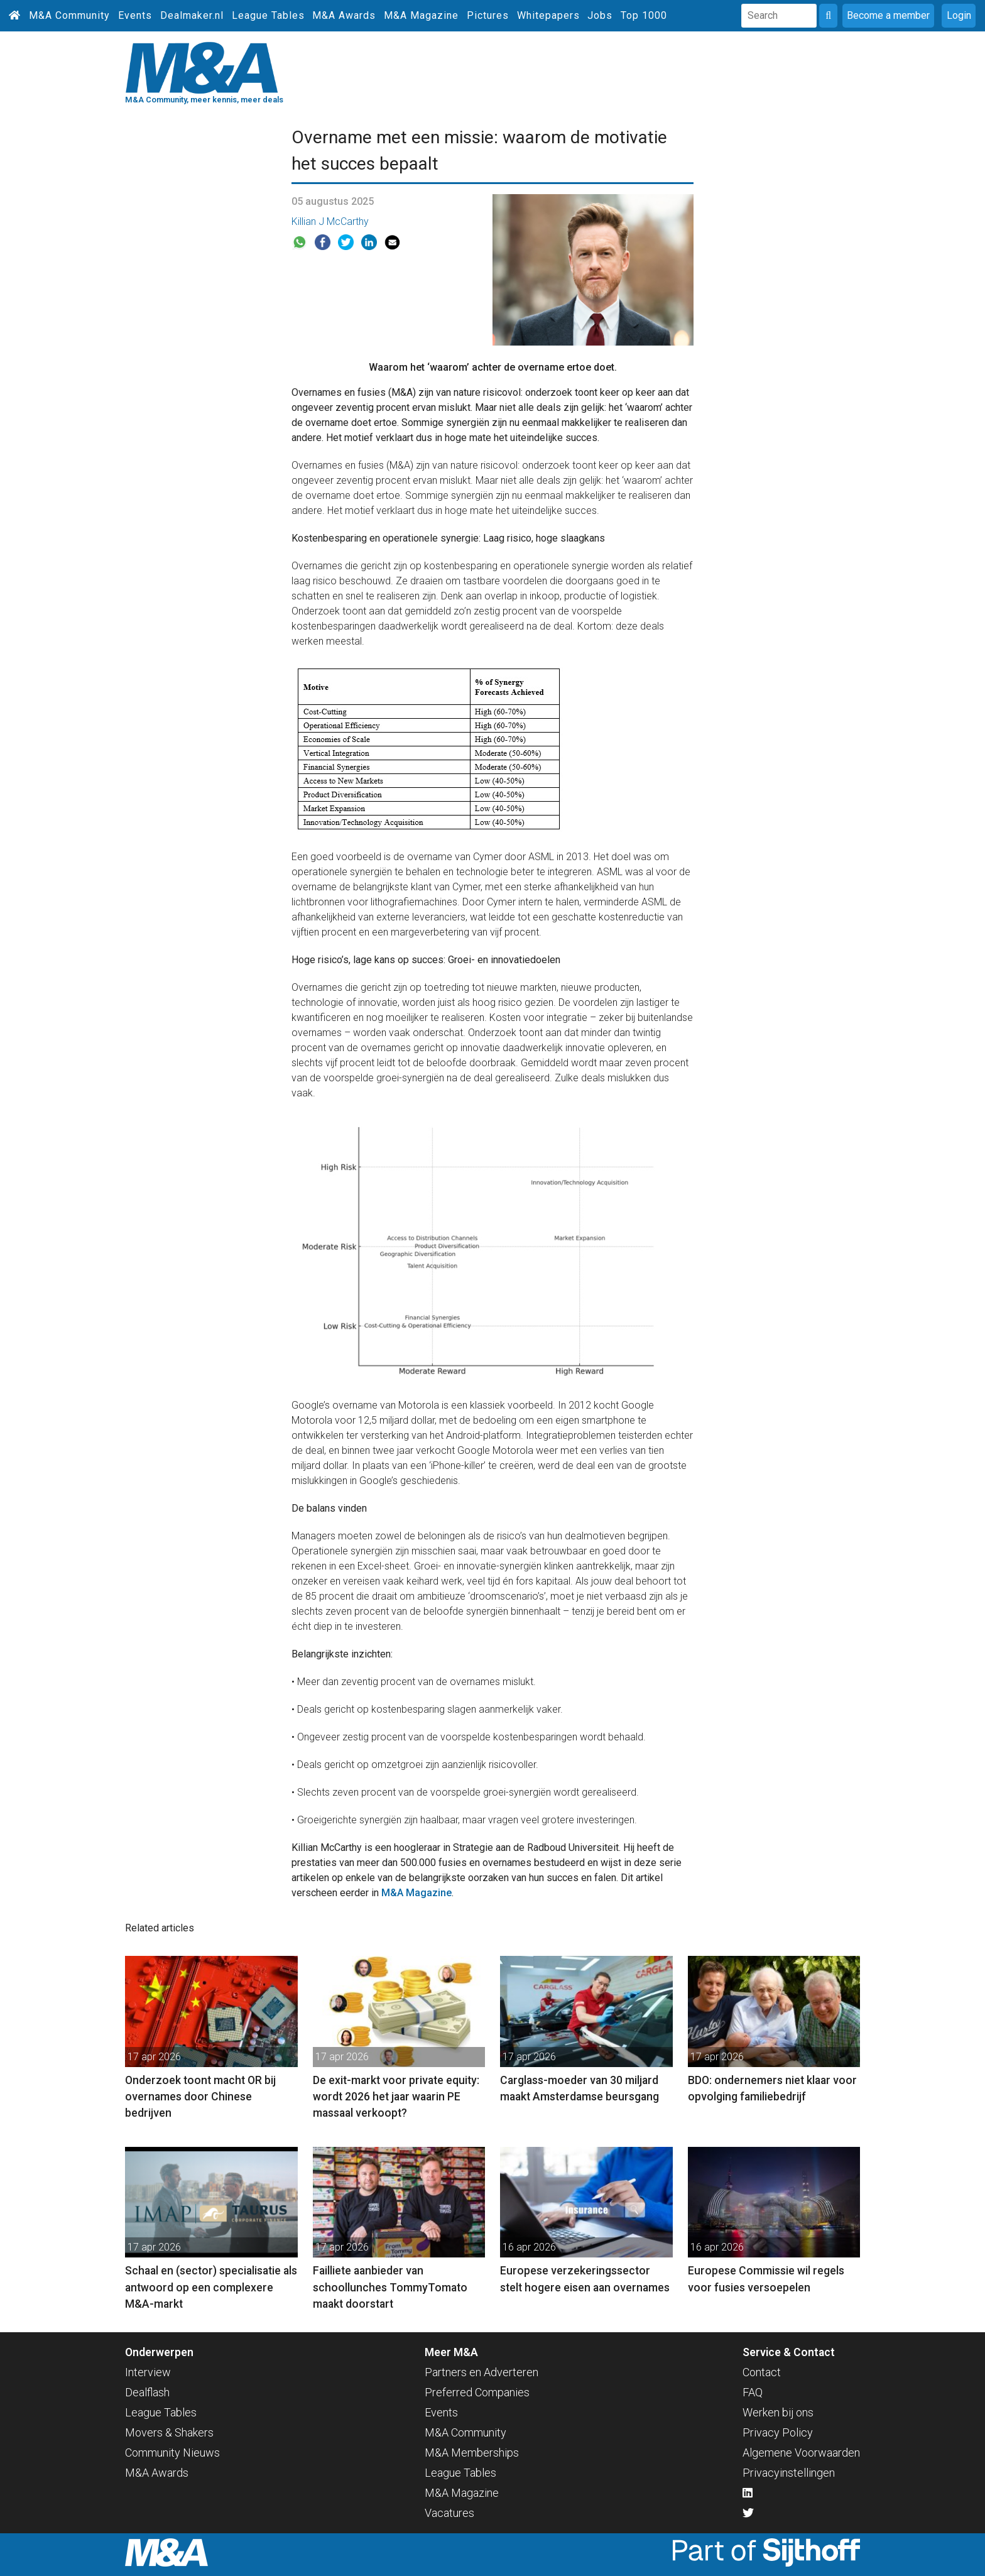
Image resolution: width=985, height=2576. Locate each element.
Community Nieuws (172, 2452)
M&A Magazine (421, 15)
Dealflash (147, 2392)
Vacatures (449, 2512)
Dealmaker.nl (192, 15)
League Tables (268, 15)
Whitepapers (548, 15)
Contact (762, 2372)
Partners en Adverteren (481, 2372)
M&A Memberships (472, 2452)
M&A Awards (344, 15)
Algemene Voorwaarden (801, 2452)
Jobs (599, 15)
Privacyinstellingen (789, 2472)
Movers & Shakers (169, 2432)
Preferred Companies (477, 2392)
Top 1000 (644, 15)
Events (135, 15)
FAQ (753, 2392)
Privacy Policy (778, 2432)
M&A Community (69, 15)
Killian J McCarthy (330, 221)
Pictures (488, 15)
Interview (148, 2372)
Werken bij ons (778, 2412)
